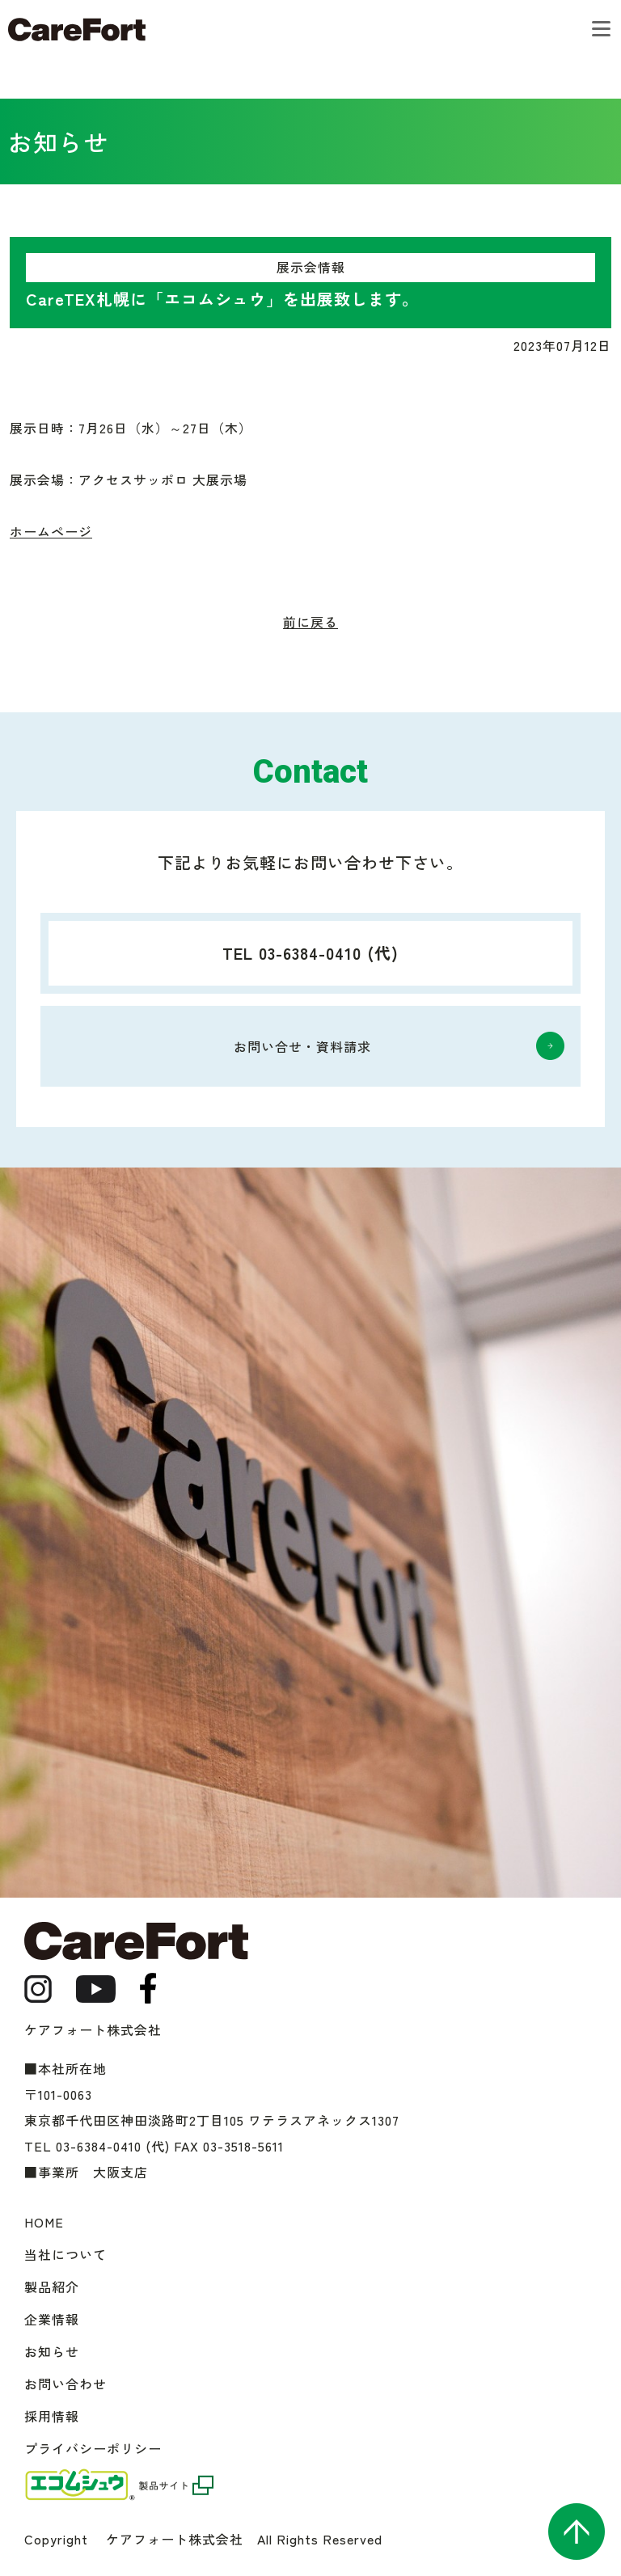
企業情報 (51, 2319)
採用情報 (51, 2416)
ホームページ (51, 531)
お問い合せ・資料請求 (302, 1046)
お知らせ (51, 2351)
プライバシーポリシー (93, 2448)
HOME (44, 2222)
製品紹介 (51, 2286)
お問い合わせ (65, 2383)
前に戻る (310, 621)
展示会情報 (311, 267)
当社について (65, 2254)
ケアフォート (77, 29)
